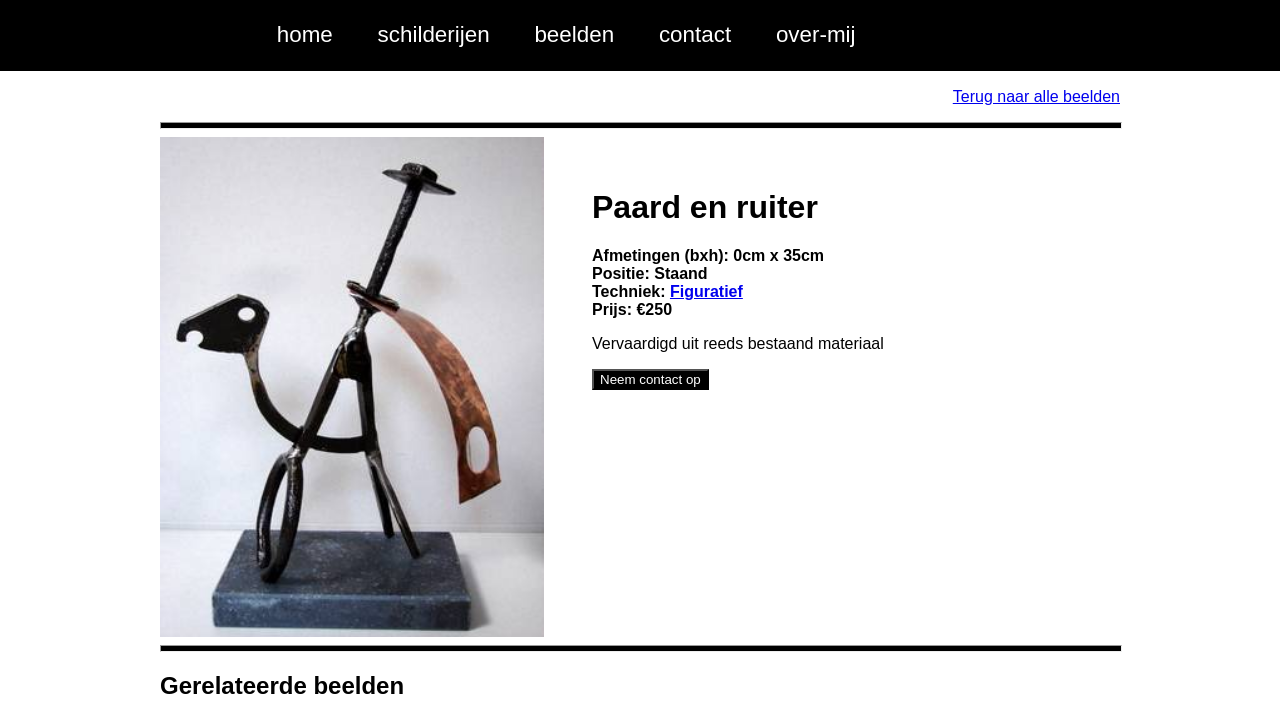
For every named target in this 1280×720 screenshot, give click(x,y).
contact (695, 34)
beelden (574, 34)
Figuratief (706, 291)
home (305, 34)
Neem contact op (650, 379)
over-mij (816, 34)
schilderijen (434, 34)
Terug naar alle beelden (1036, 96)
